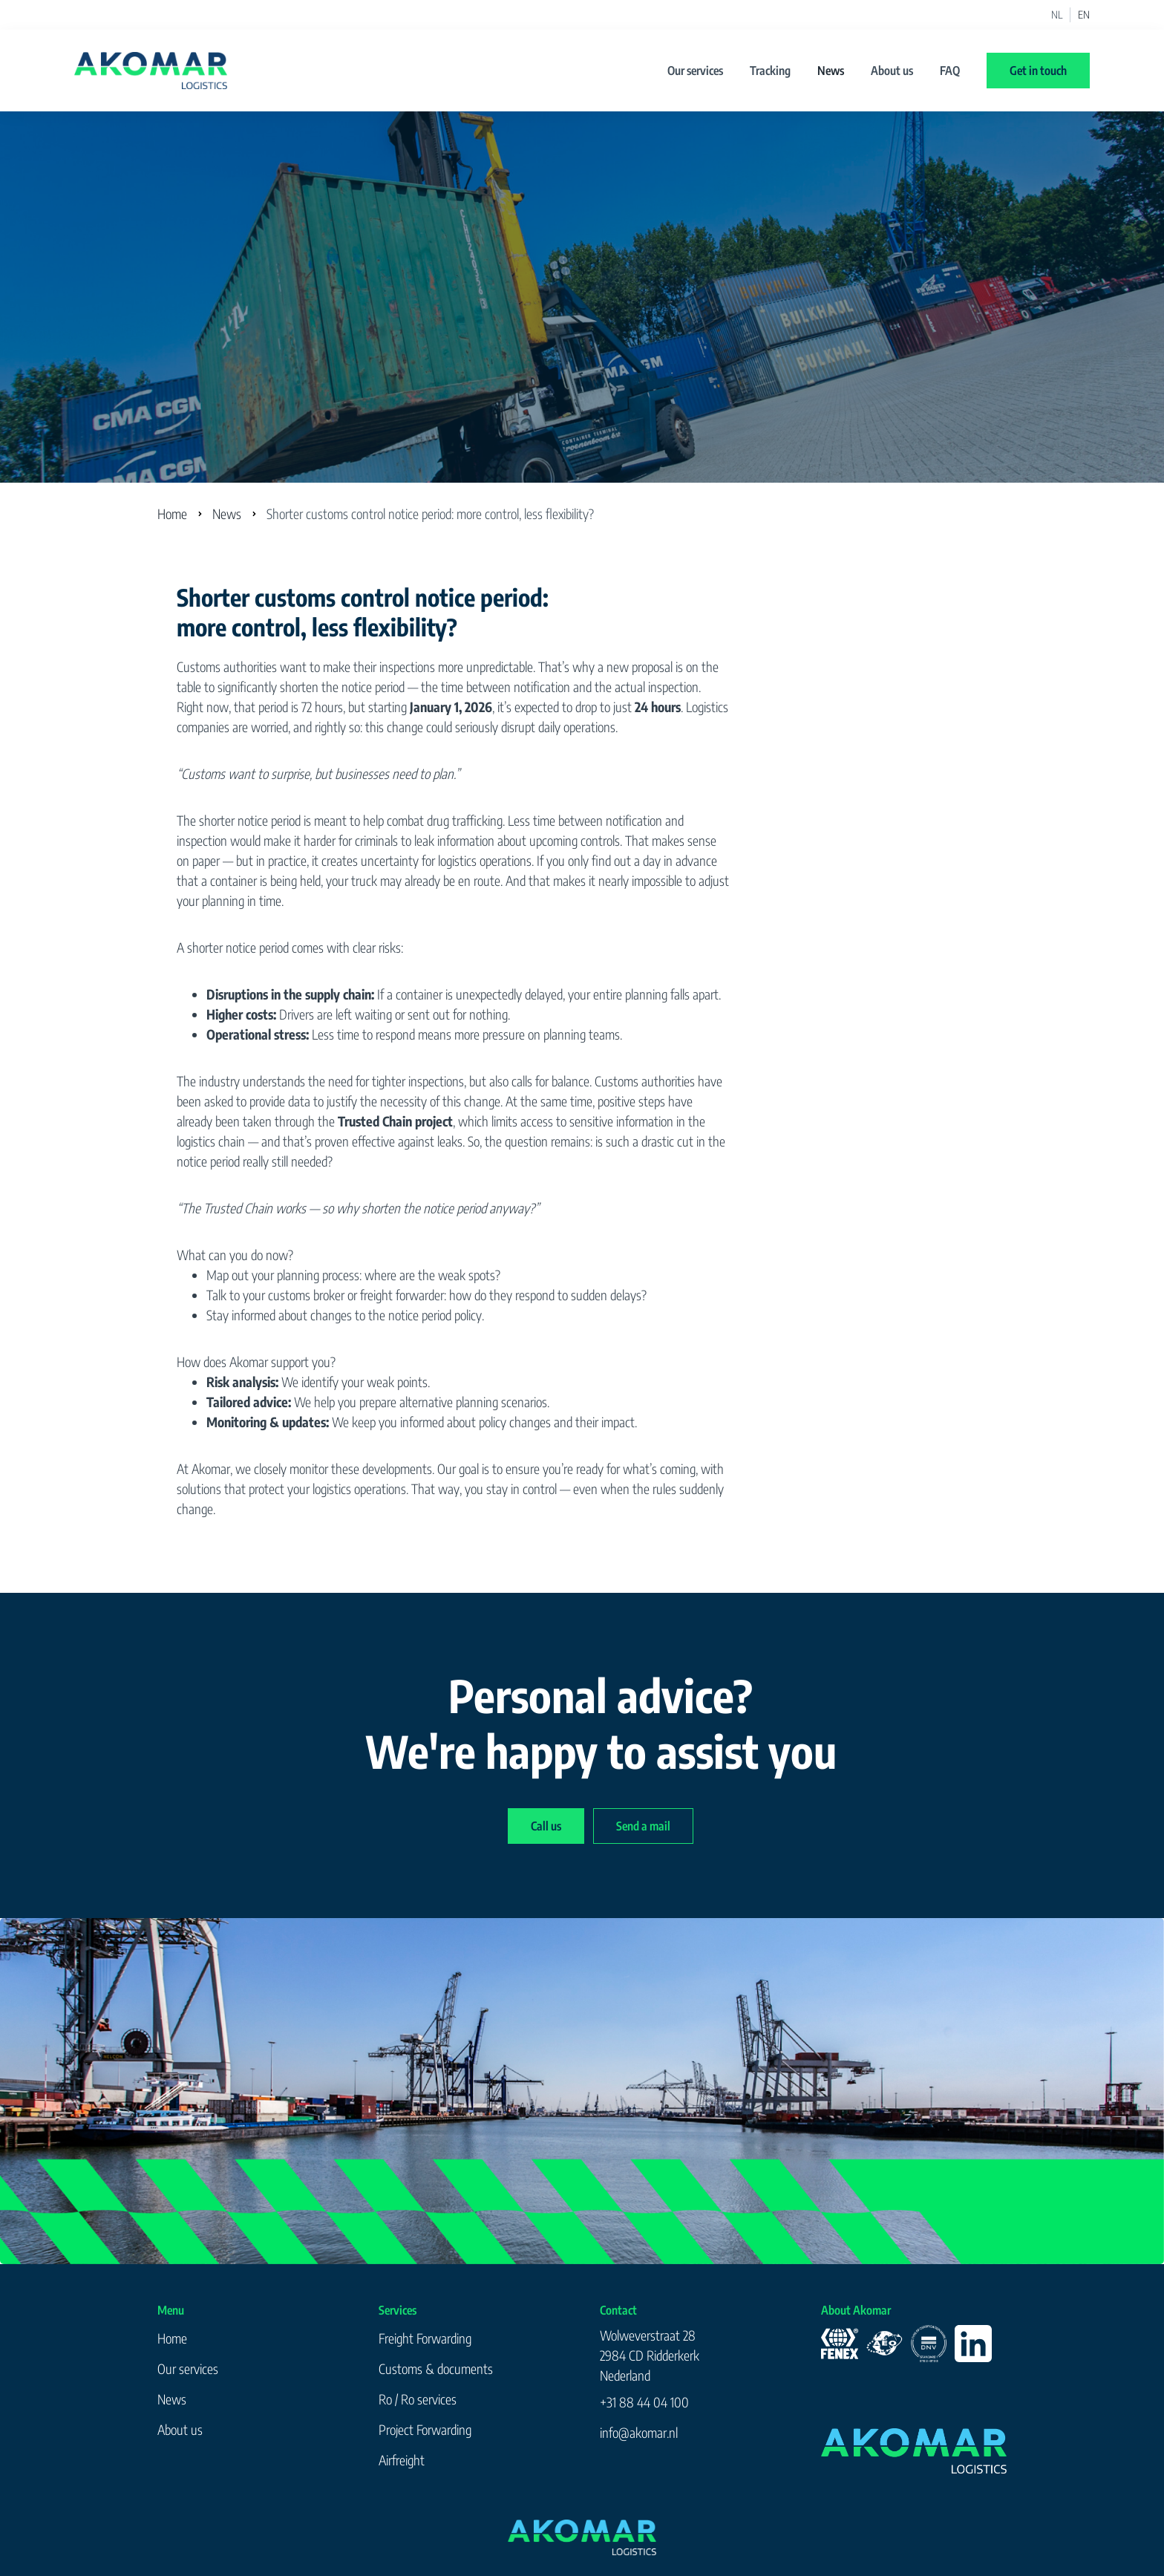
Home (172, 513)
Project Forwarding (425, 2429)
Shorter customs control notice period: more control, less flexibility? (430, 513)
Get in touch (1038, 70)
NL (1056, 15)
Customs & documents (436, 2368)
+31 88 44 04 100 (644, 2401)
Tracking (770, 70)
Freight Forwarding (425, 2338)
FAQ (950, 70)
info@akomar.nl (639, 2432)
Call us (546, 1826)
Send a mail (643, 1826)
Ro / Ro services (418, 2398)
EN (1084, 15)
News (830, 70)
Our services (695, 70)
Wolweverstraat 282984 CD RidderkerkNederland (649, 2355)
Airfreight (402, 2459)
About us (892, 70)
